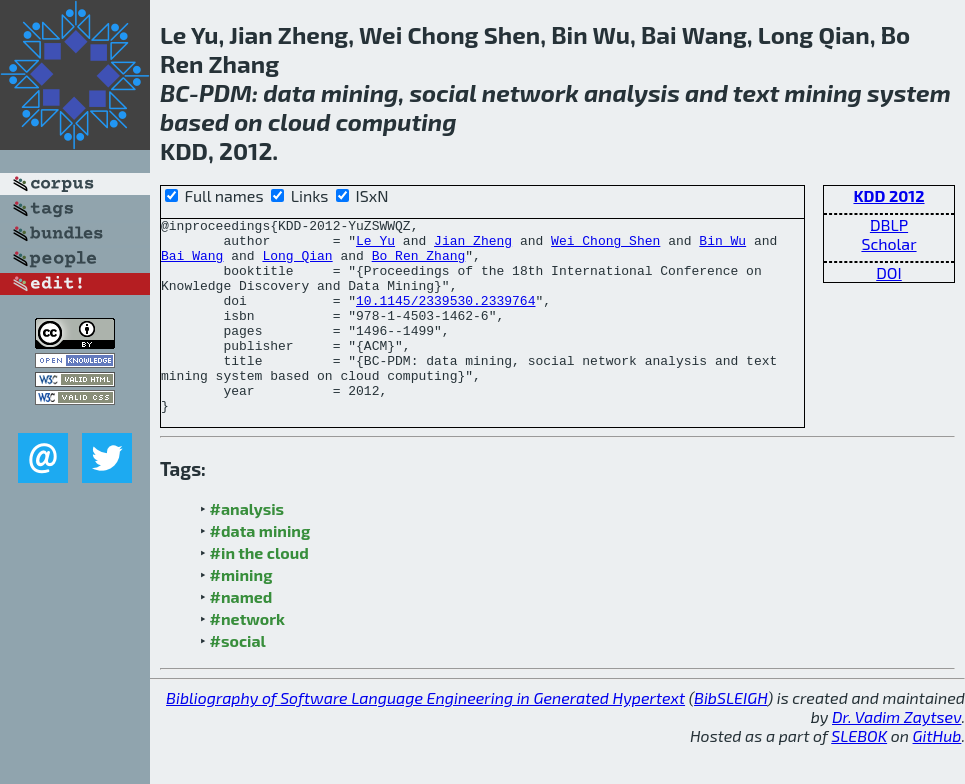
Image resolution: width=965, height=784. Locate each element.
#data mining (260, 569)
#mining (241, 613)
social (442, 92)
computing (396, 121)
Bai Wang (192, 264)
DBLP (889, 224)
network (530, 92)
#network (247, 657)
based (194, 121)
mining (359, 92)
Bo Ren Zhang (419, 264)
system (909, 92)
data (289, 92)
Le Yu (375, 246)
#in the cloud (259, 591)
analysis (632, 92)
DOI (889, 272)
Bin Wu (722, 246)
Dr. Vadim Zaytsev (896, 755)
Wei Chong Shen (605, 246)
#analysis (247, 547)
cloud (299, 121)
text (756, 92)
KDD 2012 (888, 195)
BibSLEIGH (730, 736)
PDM (225, 92)
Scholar (888, 243)
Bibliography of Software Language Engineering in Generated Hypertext (425, 736)
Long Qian (297, 264)
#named (241, 635)
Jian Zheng (473, 246)
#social (238, 679)
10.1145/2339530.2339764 (445, 318)
